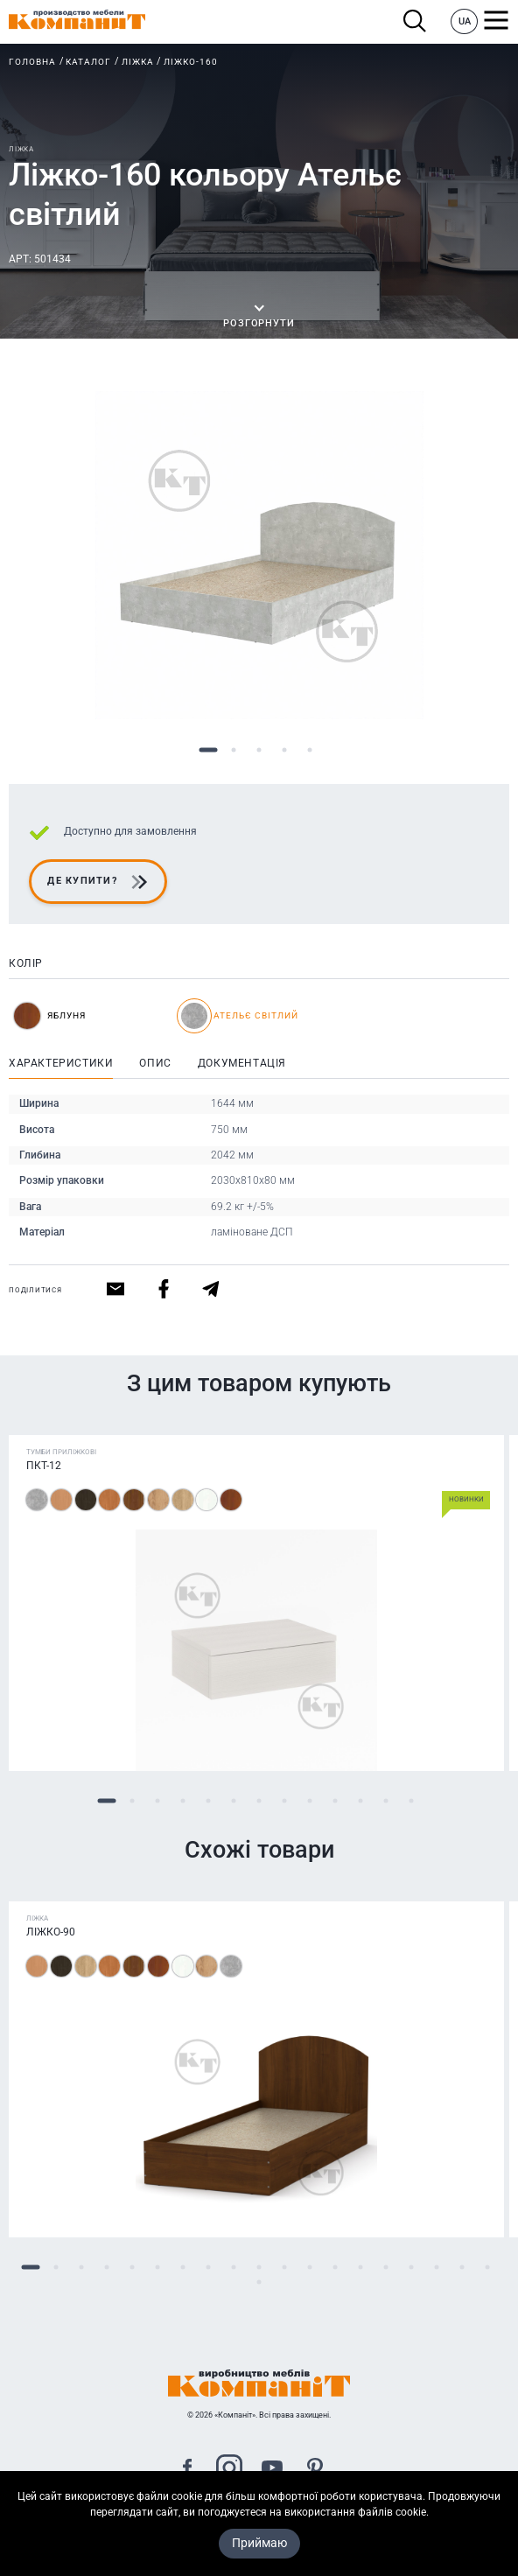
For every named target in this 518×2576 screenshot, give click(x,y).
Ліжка (138, 61)
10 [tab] (335, 1801)
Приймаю (259, 2560)
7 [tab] (259, 1801)
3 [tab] (259, 750)
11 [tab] (361, 1801)
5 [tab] (310, 750)
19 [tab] (488, 2267)
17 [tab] (437, 2267)
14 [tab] (361, 2267)
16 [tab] (412, 2267)
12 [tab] (386, 1801)
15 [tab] (386, 2267)
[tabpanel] (259, 555)
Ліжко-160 (191, 61)
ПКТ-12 (43, 1466)
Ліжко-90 (50, 1932)
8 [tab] (285, 1801)
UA (464, 21)
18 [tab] (462, 2267)
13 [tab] (412, 1801)
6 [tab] (234, 1801)
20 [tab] (259, 2282)
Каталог (88, 61)
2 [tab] (234, 750)
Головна (32, 61)
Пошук (415, 21)
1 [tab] (208, 750)
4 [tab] (285, 750)
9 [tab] (310, 1801)
